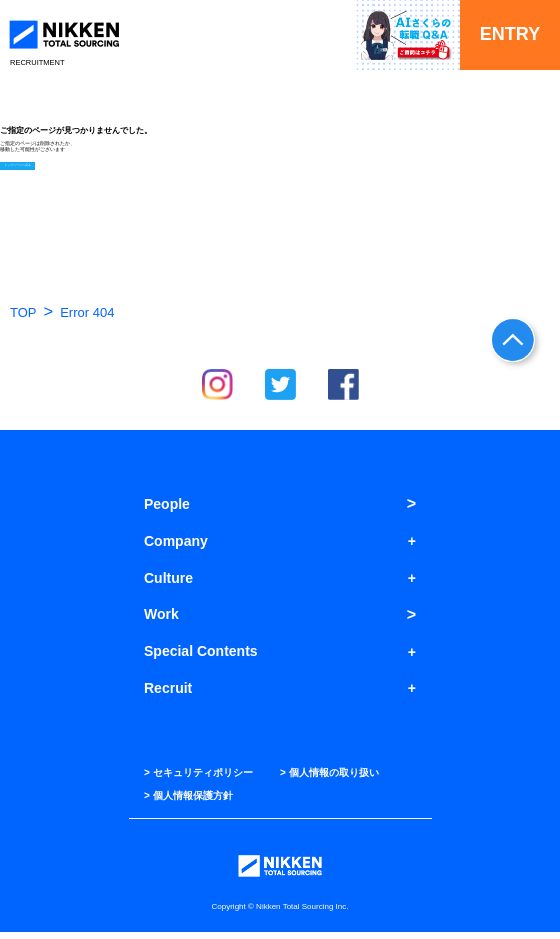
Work (161, 622)
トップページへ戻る (24, 171)
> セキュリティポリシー (198, 779)
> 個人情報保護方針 (188, 802)
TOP (23, 319)
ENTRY (510, 34)
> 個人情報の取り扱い (329, 779)
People (167, 511)
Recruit (168, 695)
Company (176, 548)
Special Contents (201, 658)
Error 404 (87, 319)
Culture (168, 585)
